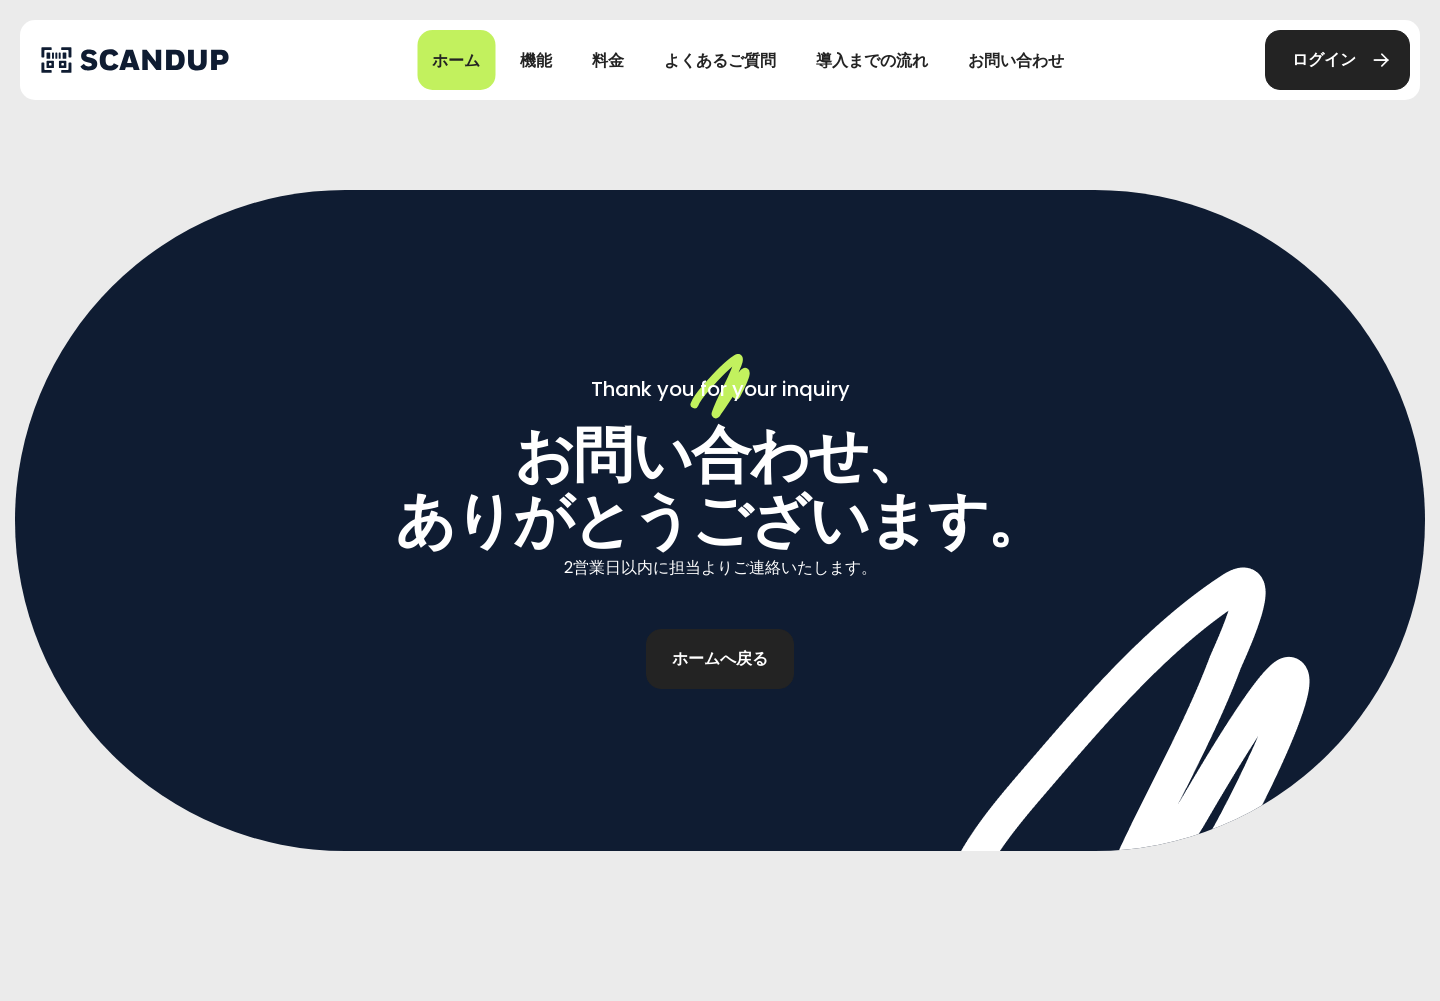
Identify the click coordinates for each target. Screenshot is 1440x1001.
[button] (1337, 60)
